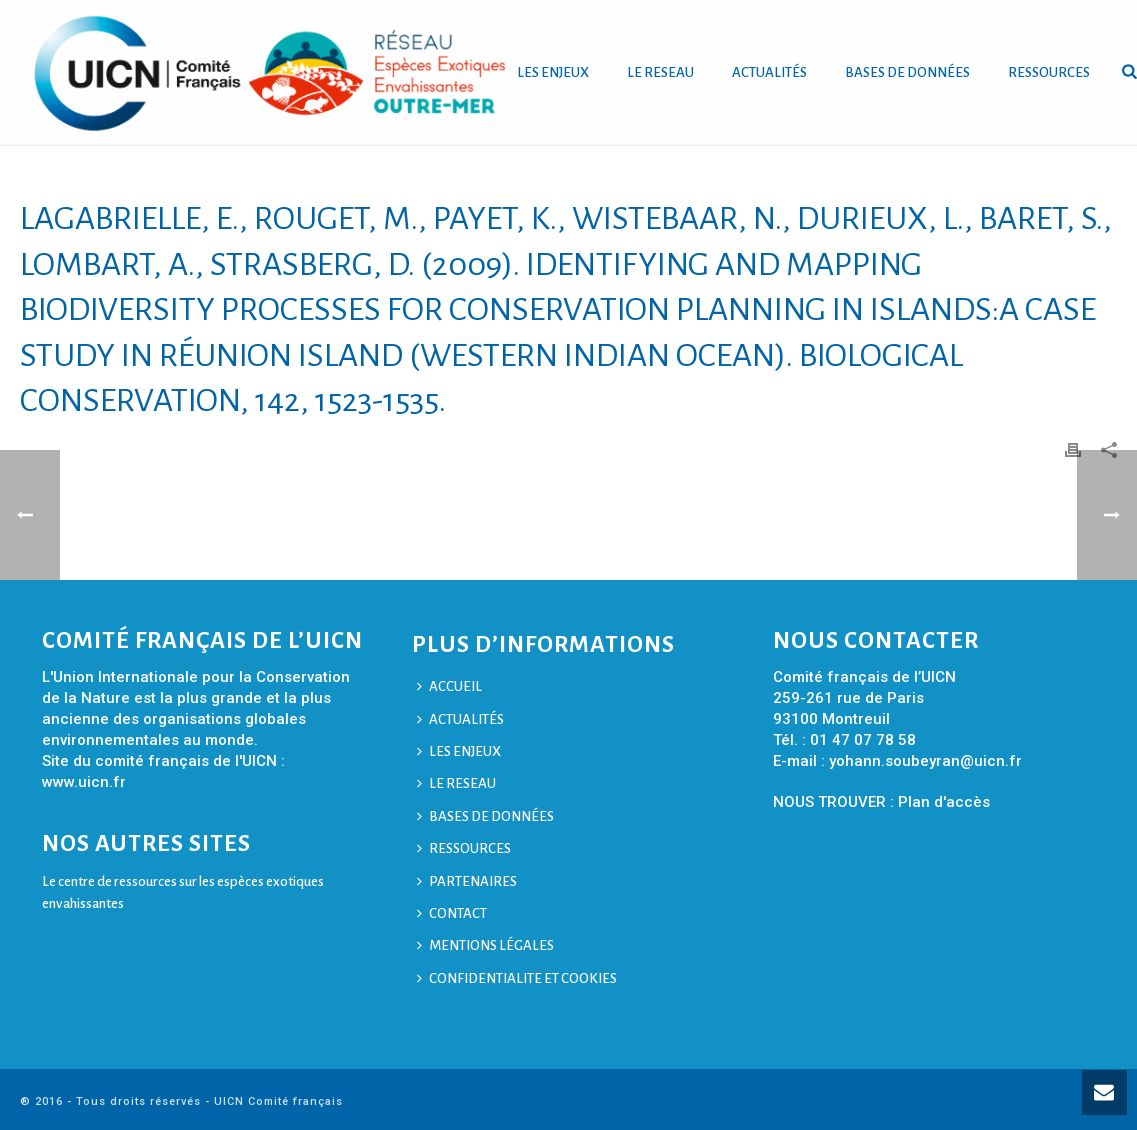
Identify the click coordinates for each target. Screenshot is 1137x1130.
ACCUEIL (449, 686)
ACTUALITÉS (769, 72)
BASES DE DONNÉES (907, 72)
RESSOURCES (1049, 72)
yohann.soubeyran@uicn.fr (925, 761)
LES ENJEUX (553, 72)
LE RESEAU (660, 72)
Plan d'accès (944, 802)
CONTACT (452, 913)
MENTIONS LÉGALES (485, 945)
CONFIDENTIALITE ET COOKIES (517, 978)
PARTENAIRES (467, 881)
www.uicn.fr (84, 782)
